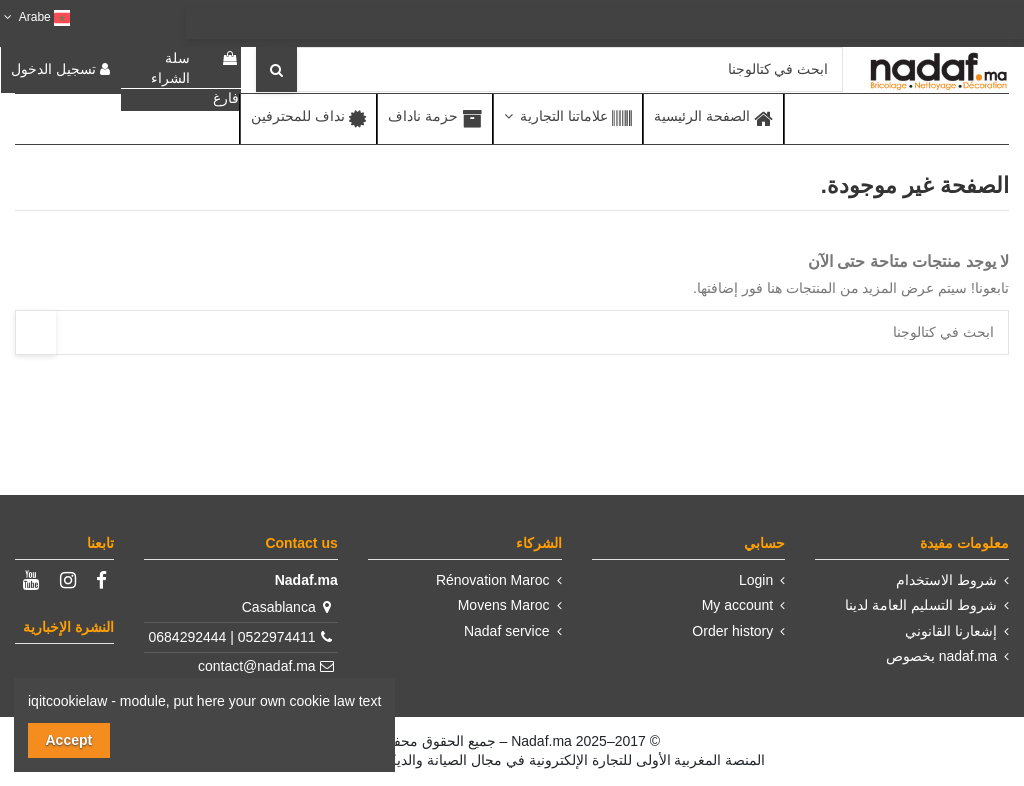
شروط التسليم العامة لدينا (921, 605)
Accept (69, 740)
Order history (732, 631)
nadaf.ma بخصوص (941, 656)
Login (756, 580)
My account (738, 605)
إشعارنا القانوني (951, 631)
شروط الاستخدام (946, 580)
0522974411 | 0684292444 (232, 637)
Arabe (35, 17)
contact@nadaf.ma (257, 666)
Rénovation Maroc (493, 580)
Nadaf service (507, 631)
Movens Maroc (504, 605)
